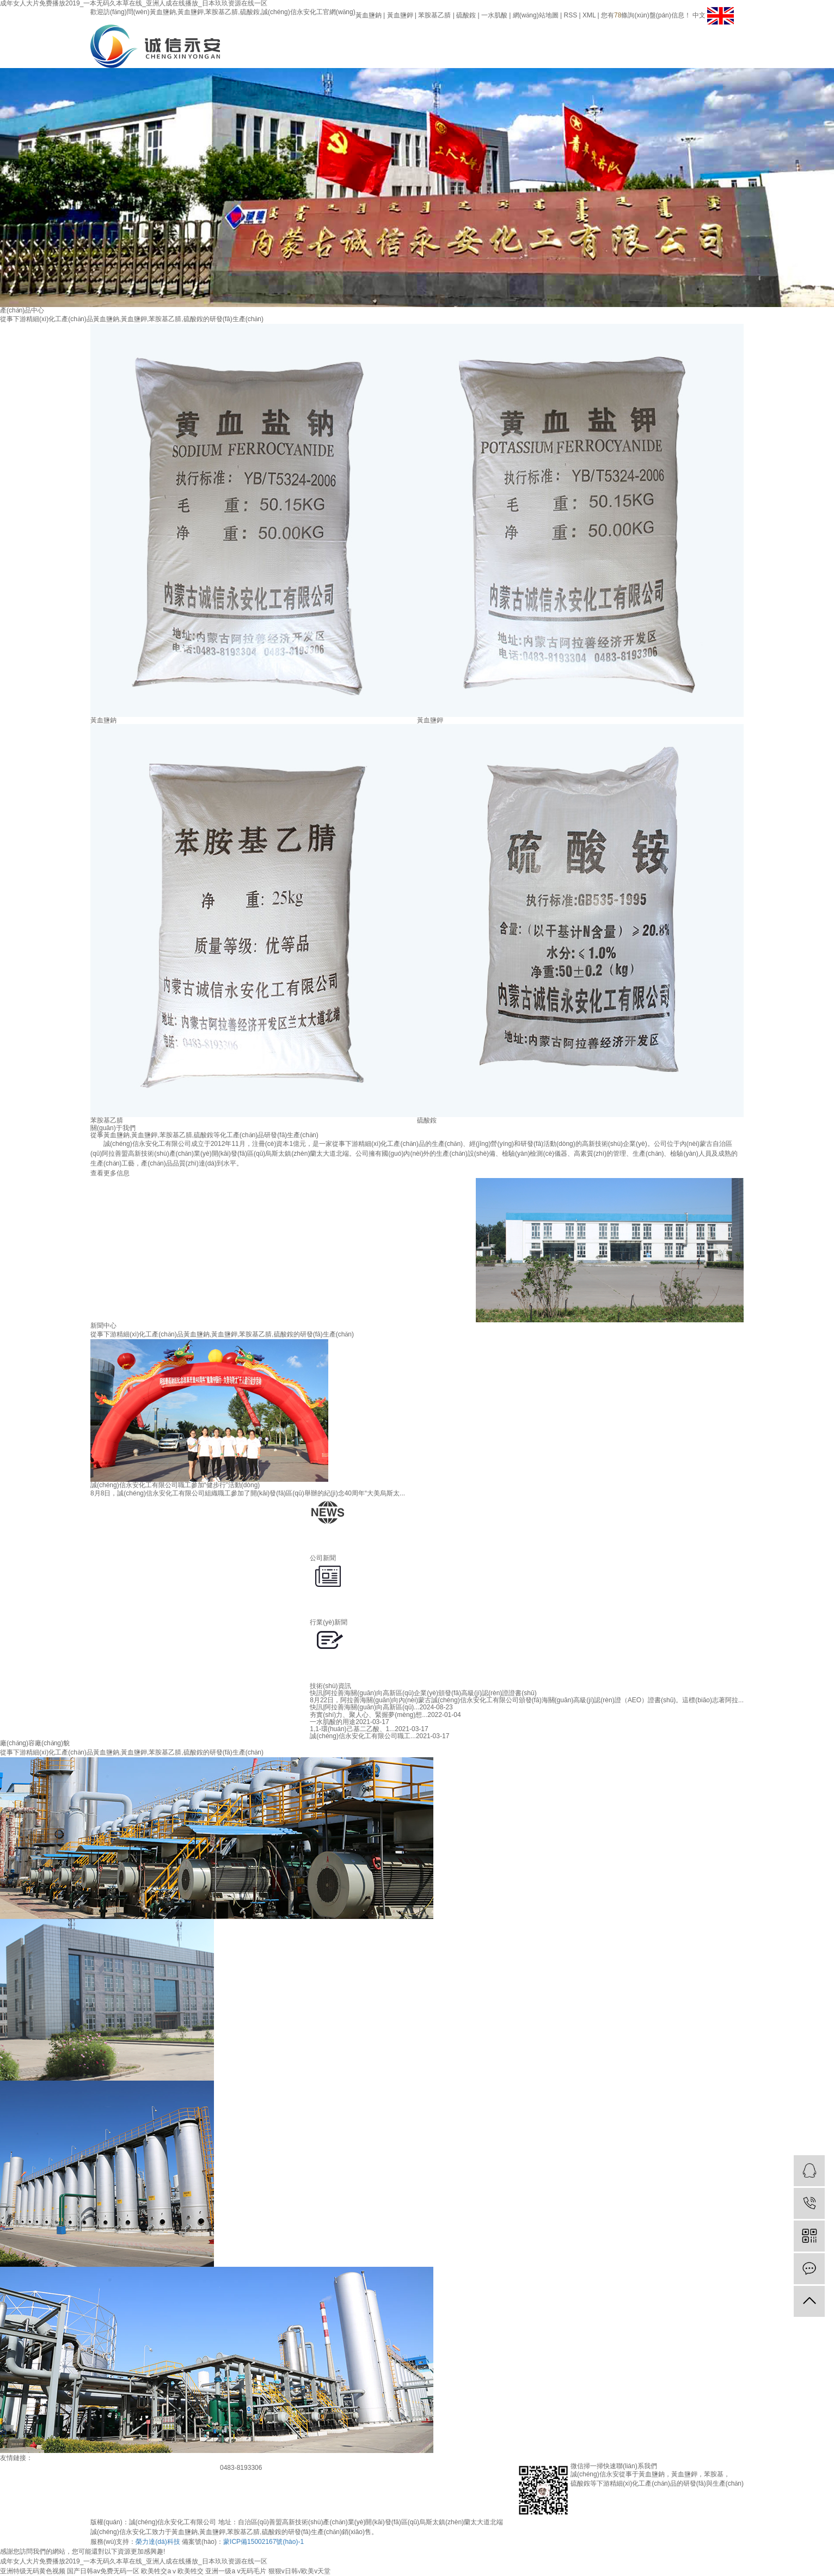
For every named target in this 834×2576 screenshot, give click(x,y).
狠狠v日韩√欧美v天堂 (299, 2571)
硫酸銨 (466, 15)
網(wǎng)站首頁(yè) (441, 39)
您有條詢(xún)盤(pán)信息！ (646, 15)
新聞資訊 (548, 39)
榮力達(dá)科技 (158, 2542)
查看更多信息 (110, 1173)
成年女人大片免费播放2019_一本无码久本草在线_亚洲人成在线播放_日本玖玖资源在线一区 (133, 2561)
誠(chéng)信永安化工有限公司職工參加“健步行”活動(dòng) (175, 1485)
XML (589, 15)
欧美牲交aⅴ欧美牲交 (172, 2571)
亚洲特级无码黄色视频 (32, 2571)
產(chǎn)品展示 (512, 39)
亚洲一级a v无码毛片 (235, 2571)
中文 (699, 15)
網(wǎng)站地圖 (536, 15)
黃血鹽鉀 (400, 15)
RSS (571, 15)
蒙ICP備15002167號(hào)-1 (263, 2542)
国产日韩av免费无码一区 (103, 2571)
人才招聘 (583, 39)
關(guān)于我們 (476, 39)
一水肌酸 (494, 15)
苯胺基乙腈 (434, 15)
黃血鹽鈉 (368, 15)
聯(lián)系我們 (619, 39)
